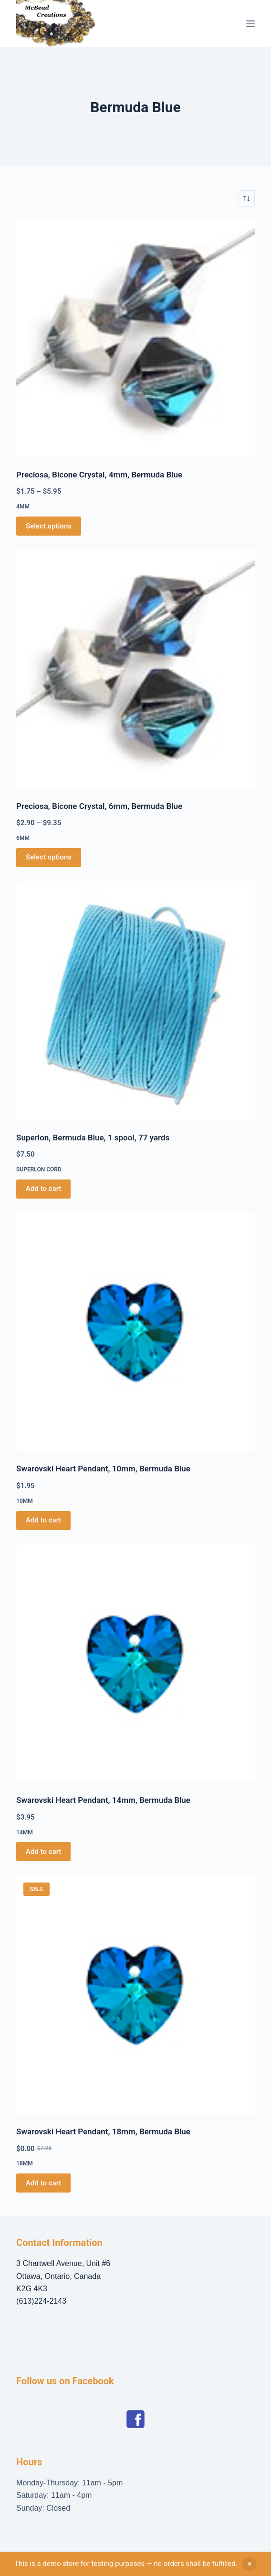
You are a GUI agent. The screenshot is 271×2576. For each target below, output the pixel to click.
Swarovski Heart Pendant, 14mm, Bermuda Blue (103, 1800)
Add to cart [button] (43, 1188)
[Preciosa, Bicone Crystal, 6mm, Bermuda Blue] (135, 669)
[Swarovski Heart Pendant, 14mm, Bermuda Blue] (135, 1663)
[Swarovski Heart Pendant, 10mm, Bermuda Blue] (135, 1332)
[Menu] (250, 24)
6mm (23, 838)
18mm (24, 2163)
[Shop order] (247, 198)
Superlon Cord (39, 1169)
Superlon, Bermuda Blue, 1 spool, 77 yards (92, 1137)
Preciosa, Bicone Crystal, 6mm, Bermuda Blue (99, 806)
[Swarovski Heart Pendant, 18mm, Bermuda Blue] (135, 1994)
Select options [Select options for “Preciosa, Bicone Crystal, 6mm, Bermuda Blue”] (49, 857)
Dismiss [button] (249, 2564)
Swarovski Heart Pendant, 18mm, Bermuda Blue (103, 2131)
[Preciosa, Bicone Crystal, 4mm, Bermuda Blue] (135, 337)
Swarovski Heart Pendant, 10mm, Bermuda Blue (103, 1468)
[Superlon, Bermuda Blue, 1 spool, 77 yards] (135, 1000)
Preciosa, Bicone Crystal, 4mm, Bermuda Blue (99, 474)
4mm (23, 506)
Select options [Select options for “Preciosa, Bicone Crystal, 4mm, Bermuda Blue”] (49, 526)
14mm (24, 1832)
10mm (24, 1501)
